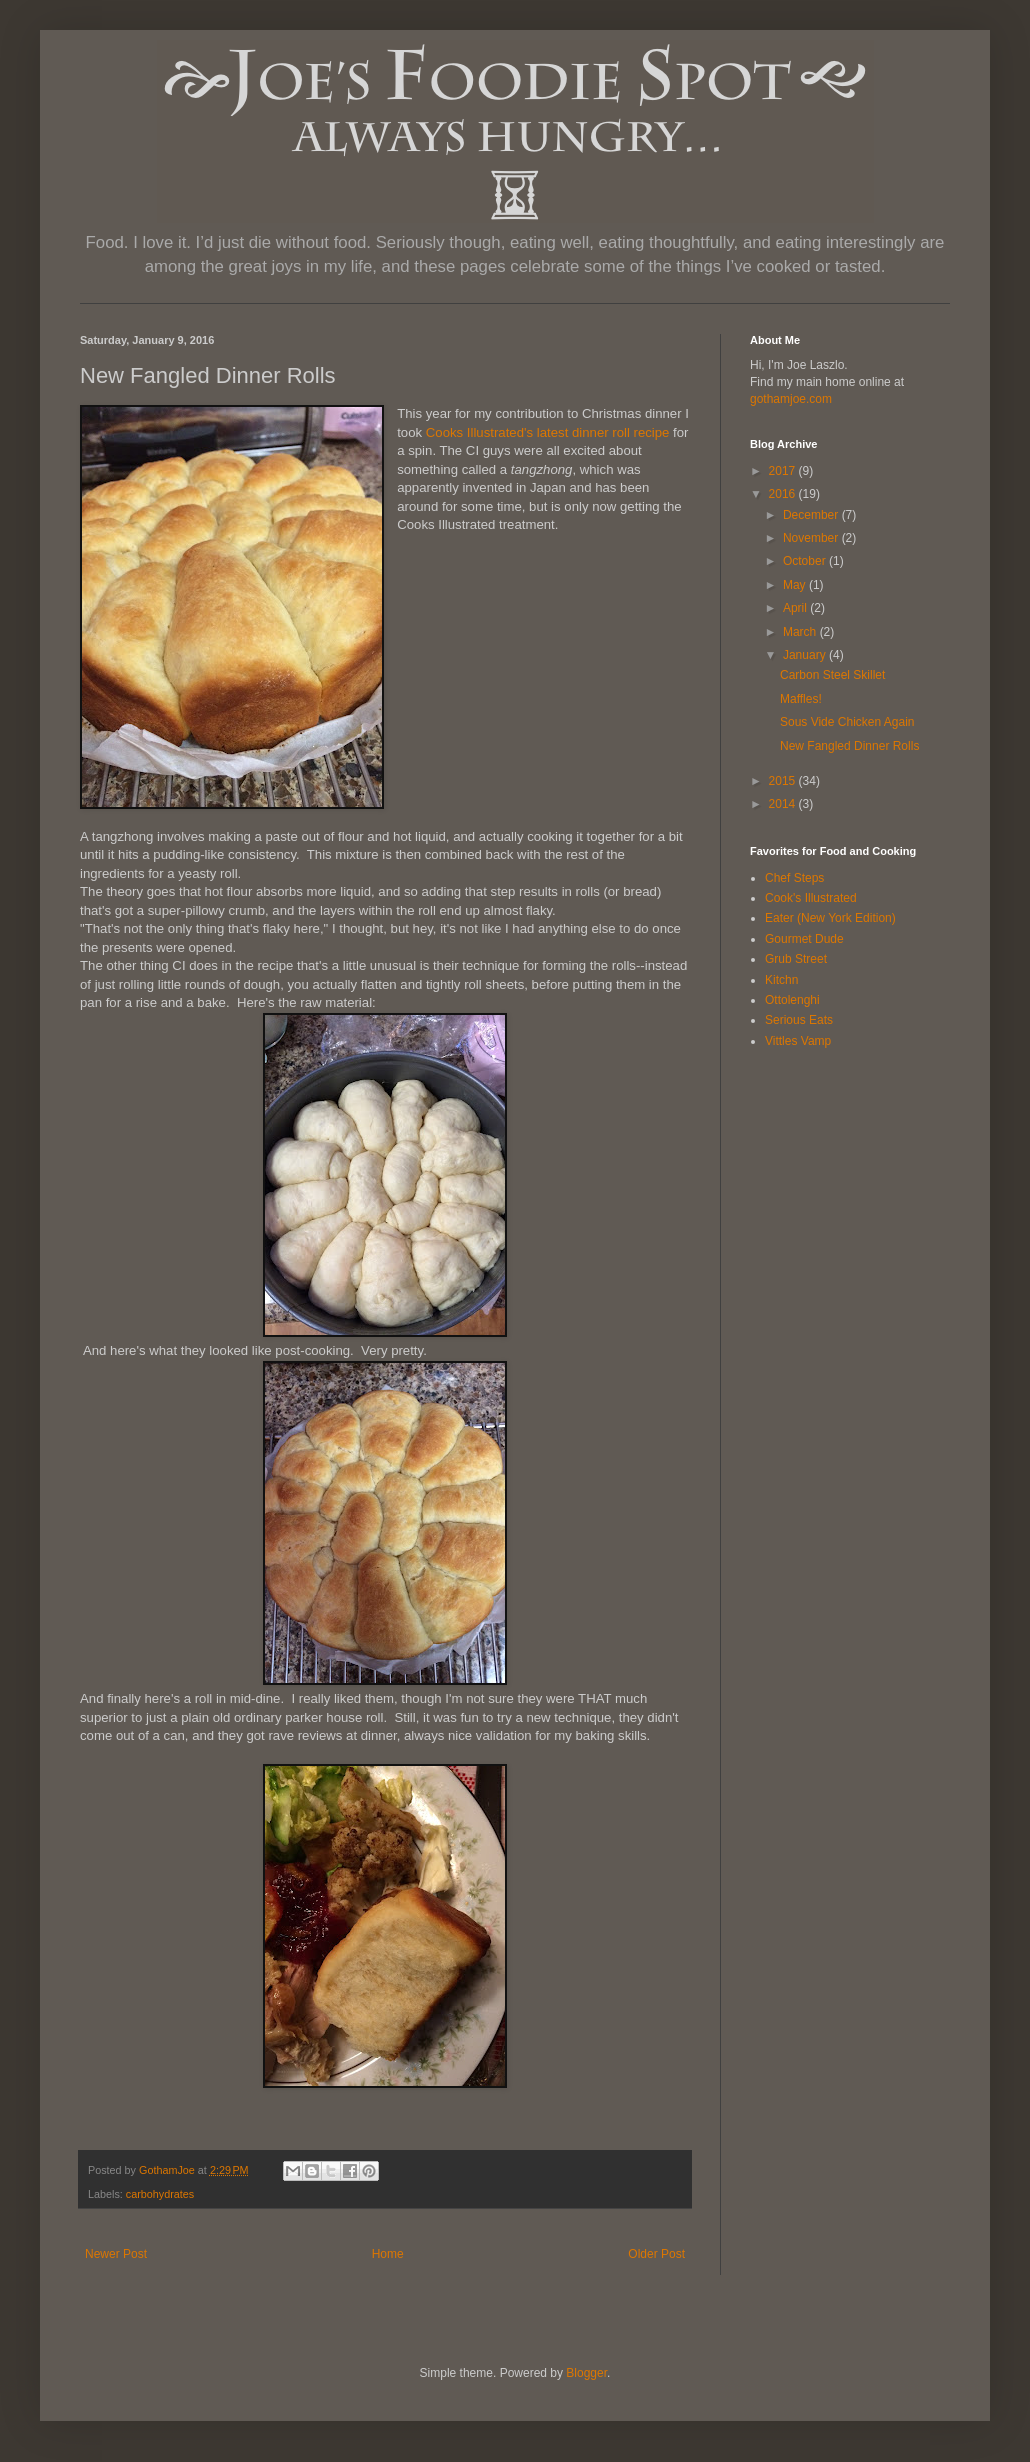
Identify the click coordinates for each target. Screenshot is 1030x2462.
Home (388, 2254)
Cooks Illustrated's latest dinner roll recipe (548, 432)
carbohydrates (160, 2194)
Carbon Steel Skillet (832, 675)
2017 (784, 471)
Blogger (586, 2373)
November (812, 538)
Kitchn (781, 980)
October (806, 561)
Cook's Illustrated (811, 898)
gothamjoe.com (791, 399)
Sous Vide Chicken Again (847, 722)
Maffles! (801, 699)
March (801, 632)
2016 (784, 494)
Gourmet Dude (804, 939)
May (796, 585)
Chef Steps (794, 878)
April (796, 608)
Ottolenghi (792, 1000)
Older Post (656, 2254)
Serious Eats (799, 1020)
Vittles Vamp (798, 1041)
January (806, 655)
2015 (784, 781)
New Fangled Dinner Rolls (849, 746)
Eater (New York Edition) (830, 918)
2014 (784, 804)
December (812, 515)
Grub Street (796, 959)
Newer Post (116, 2254)
